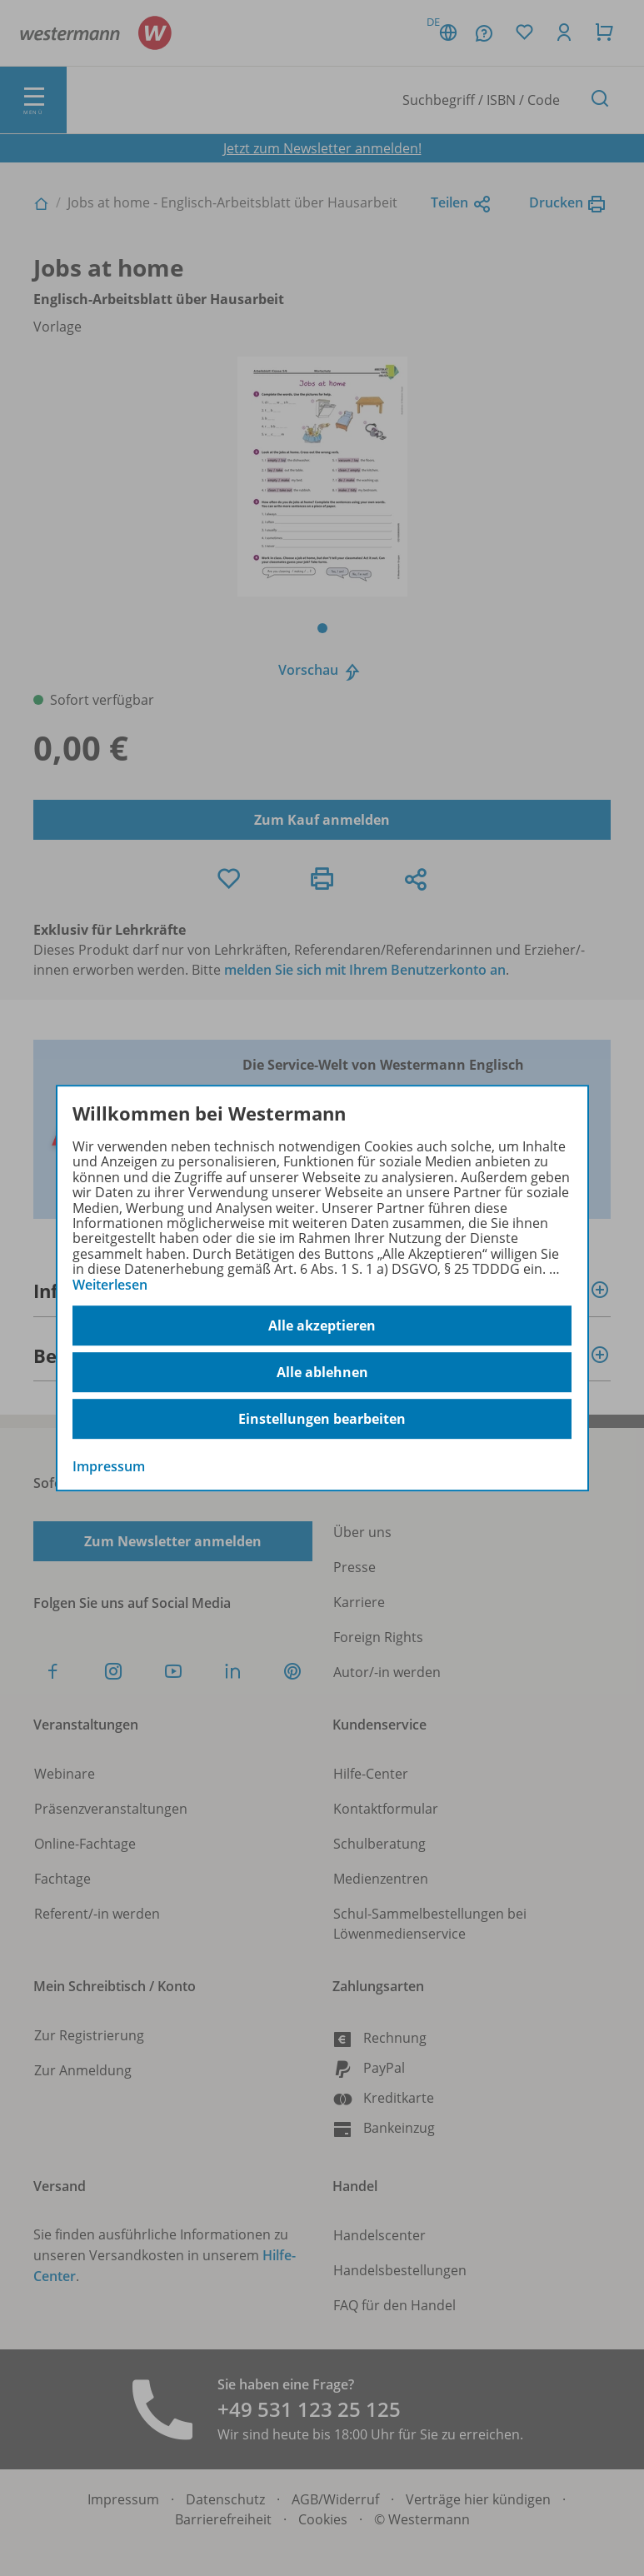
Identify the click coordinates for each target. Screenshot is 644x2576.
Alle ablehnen (322, 1372)
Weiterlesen (109, 1285)
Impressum (108, 1466)
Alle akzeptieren (322, 1325)
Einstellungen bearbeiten (322, 1419)
